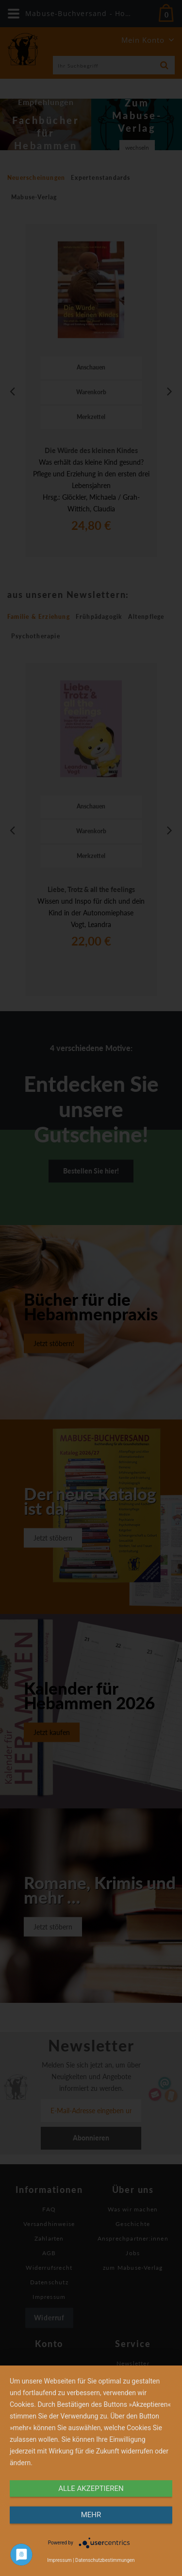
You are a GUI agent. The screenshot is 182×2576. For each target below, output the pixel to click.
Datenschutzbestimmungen (105, 2560)
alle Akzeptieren (90, 2488)
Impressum (59, 2560)
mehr (91, 2514)
